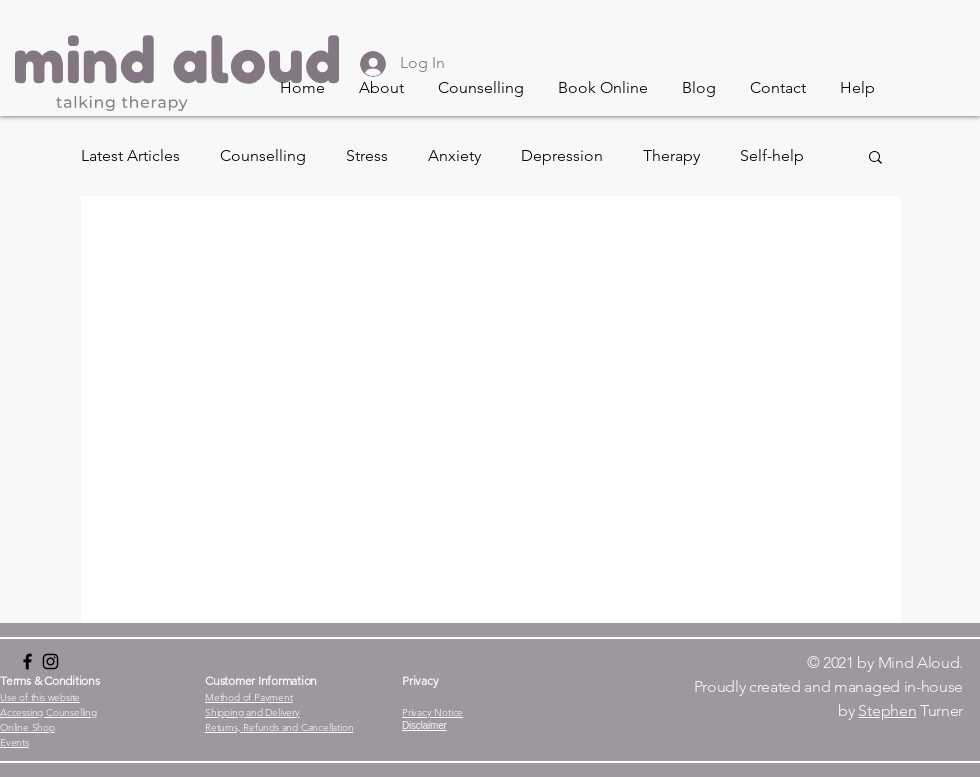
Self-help (772, 155)
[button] (381, 88)
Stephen (887, 710)
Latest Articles (130, 155)
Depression (562, 155)
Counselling (263, 155)
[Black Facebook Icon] (27, 661)
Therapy (671, 155)
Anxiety (454, 155)
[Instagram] (50, 661)
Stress (367, 155)
